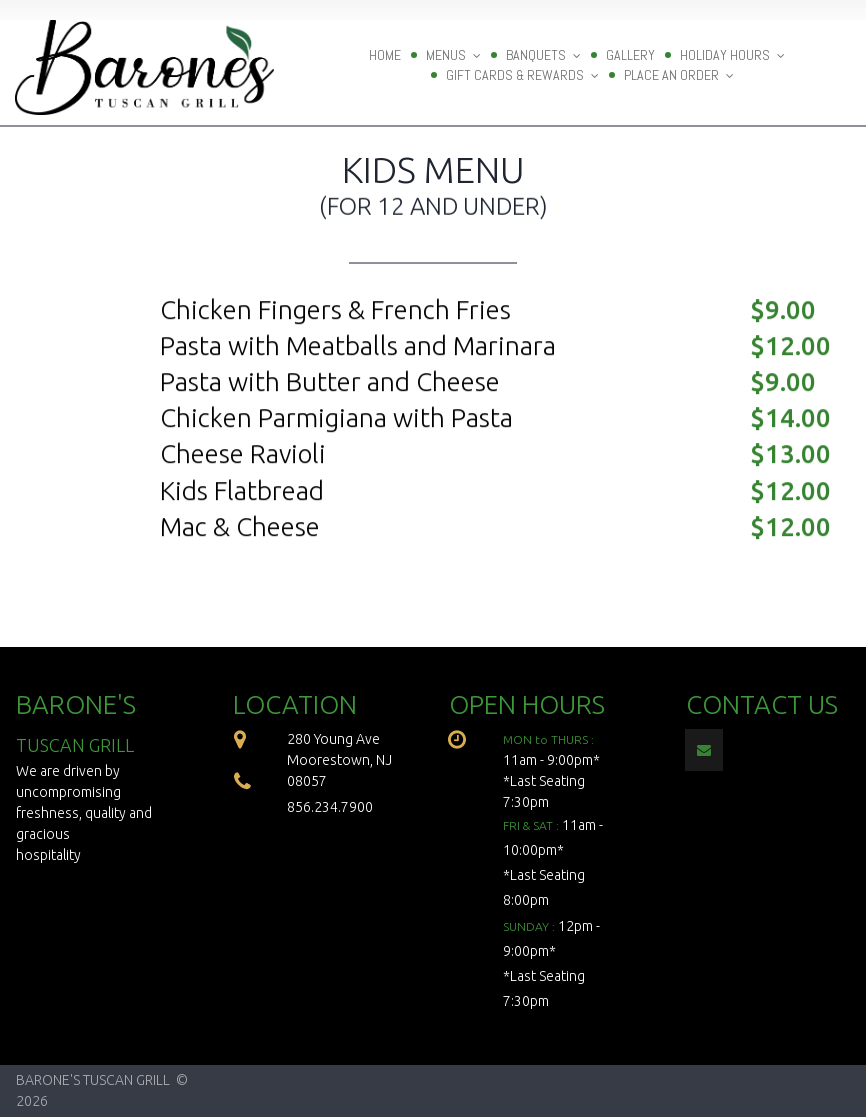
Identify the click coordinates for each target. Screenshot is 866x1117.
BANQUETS (543, 55)
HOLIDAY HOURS (732, 55)
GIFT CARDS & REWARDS (522, 75)
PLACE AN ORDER (679, 75)
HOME (385, 55)
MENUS (453, 55)
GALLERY (630, 55)
